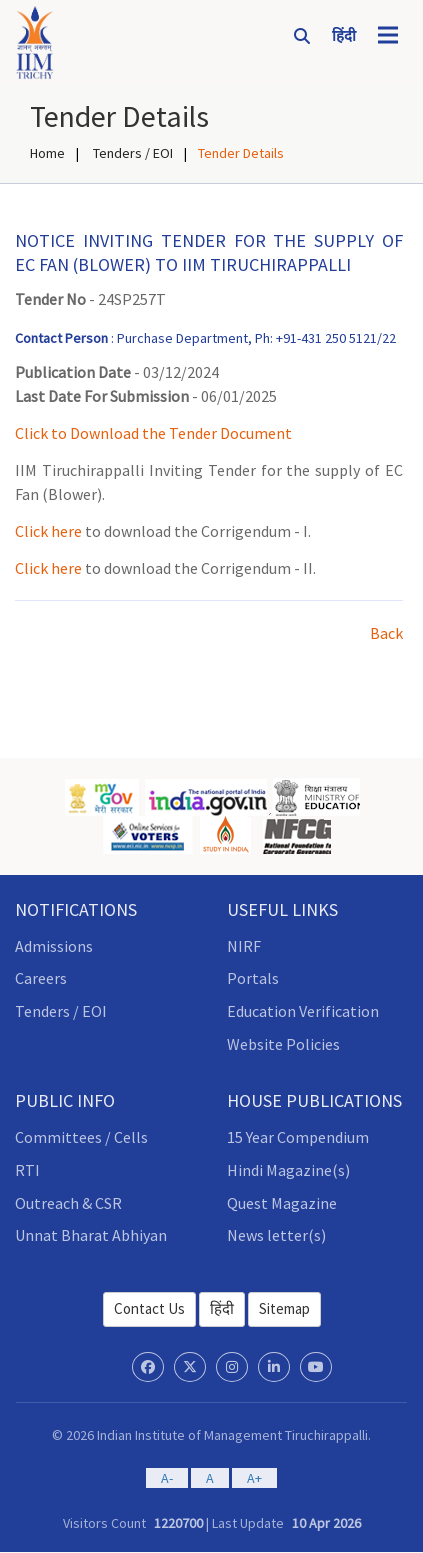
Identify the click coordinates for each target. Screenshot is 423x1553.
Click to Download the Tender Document (153, 433)
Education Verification (303, 1011)
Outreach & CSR (68, 1203)
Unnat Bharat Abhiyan (91, 1235)
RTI (27, 1170)
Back (386, 633)
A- (167, 1478)
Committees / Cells (81, 1137)
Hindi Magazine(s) (288, 1170)
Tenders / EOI (131, 153)
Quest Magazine (282, 1203)
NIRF (244, 946)
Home (47, 153)
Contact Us (149, 1308)
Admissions (54, 946)
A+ (254, 1478)
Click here (48, 531)
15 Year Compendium (298, 1137)
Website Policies (283, 1044)
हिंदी (222, 1308)
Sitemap (284, 1308)
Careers (41, 978)
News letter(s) (276, 1235)
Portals (253, 978)
